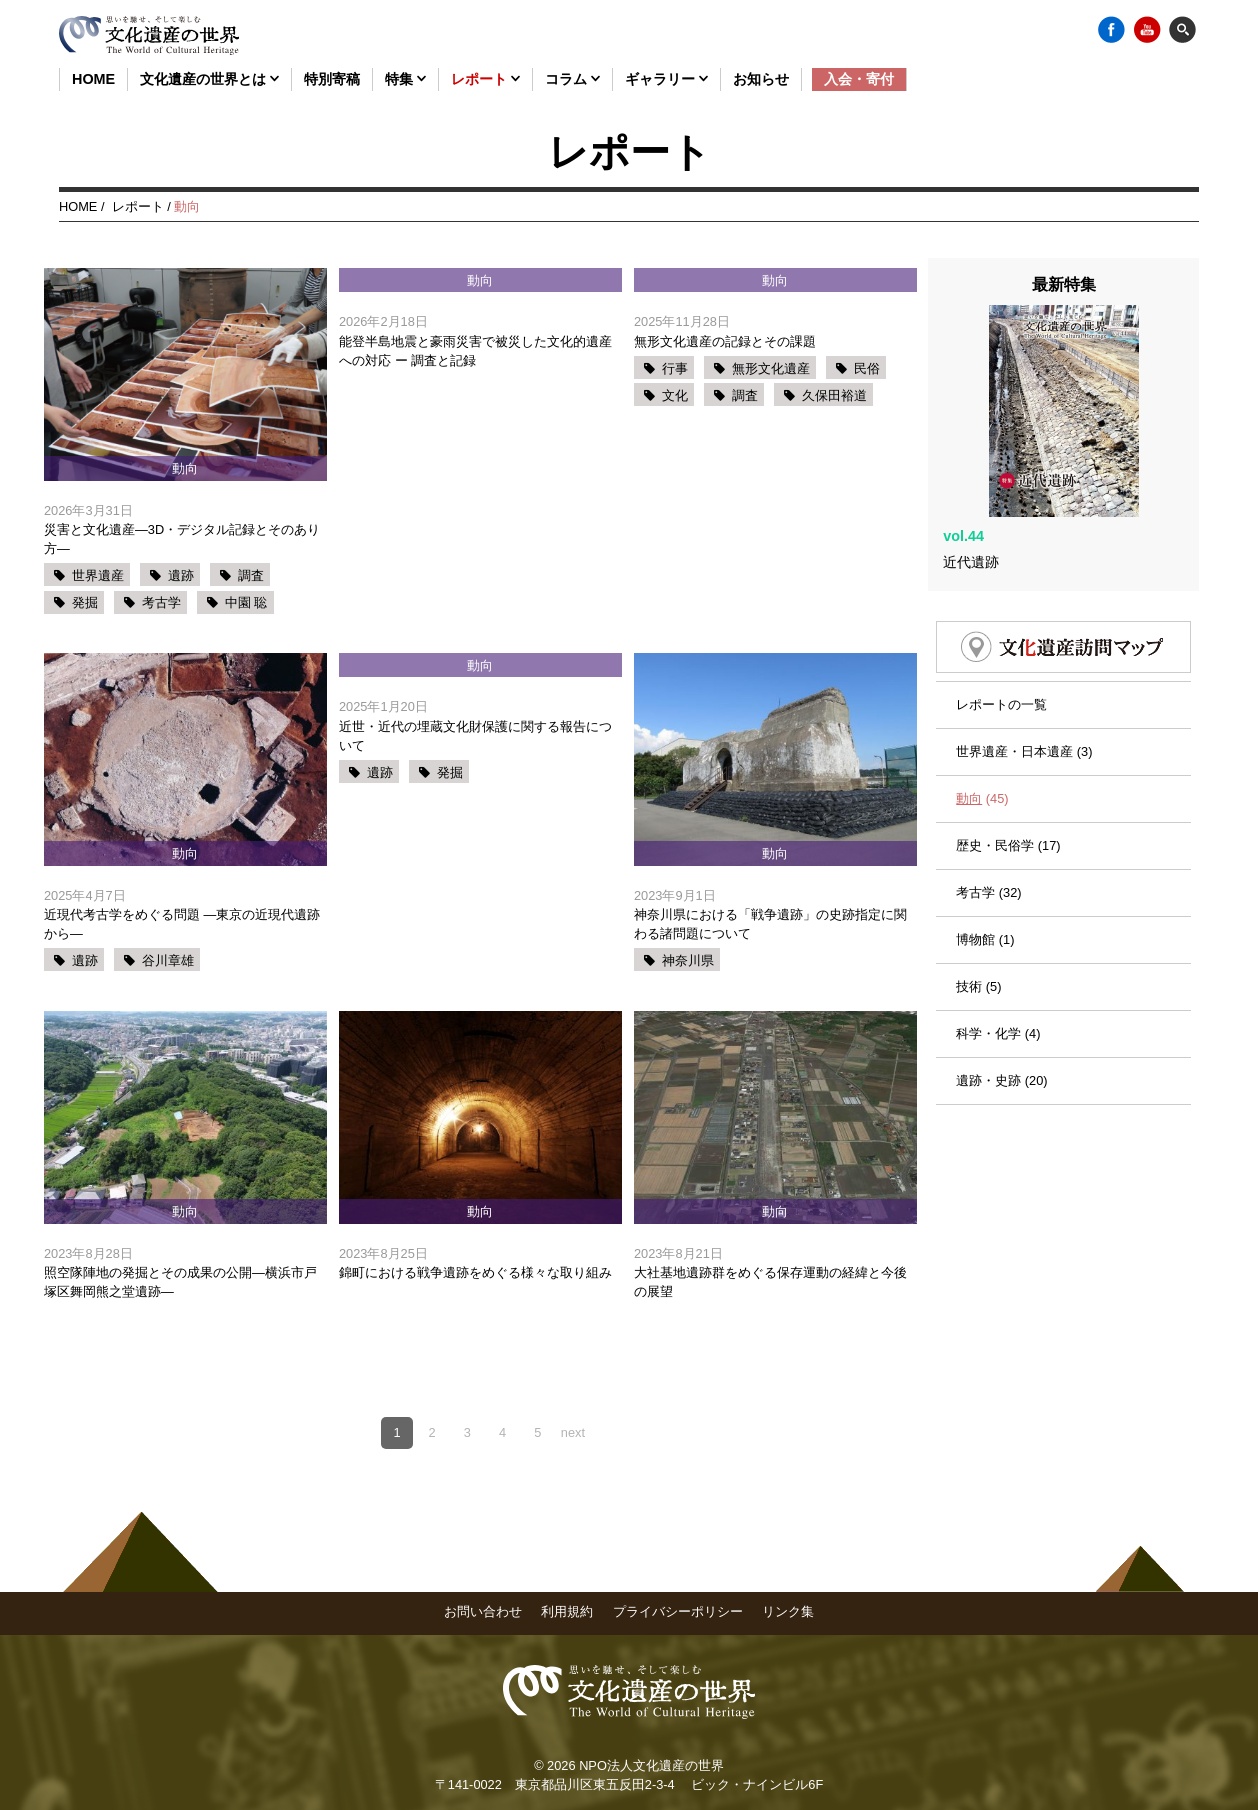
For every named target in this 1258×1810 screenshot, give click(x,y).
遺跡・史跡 (988, 1025)
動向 (969, 742)
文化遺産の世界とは (209, 79)
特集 (405, 79)
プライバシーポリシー (678, 1611)
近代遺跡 (971, 506)
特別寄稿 (332, 79)
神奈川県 (688, 960)
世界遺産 (98, 575)
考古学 (161, 602)
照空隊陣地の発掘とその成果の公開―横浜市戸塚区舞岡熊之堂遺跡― (180, 1282)
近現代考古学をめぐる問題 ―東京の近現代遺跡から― (182, 924)
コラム (572, 79)
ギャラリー (666, 79)
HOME (93, 79)
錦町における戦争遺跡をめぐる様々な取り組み (475, 1272)
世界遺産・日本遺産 (1014, 695)
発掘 (85, 602)
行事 (675, 368)
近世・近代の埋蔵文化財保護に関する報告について (475, 736)
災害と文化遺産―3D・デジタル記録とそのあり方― (182, 539)
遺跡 (181, 575)
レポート (485, 79)
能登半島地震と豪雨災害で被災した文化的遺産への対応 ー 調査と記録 (475, 351)
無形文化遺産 (771, 368)
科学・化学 (988, 978)
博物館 (975, 883)
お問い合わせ (483, 1611)
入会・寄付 (859, 79)
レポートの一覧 (1001, 648)
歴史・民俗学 (995, 789)
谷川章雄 (168, 960)
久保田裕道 (834, 395)
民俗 (867, 368)
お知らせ (761, 79)
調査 (251, 575)
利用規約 (567, 1611)
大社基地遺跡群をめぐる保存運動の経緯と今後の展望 (770, 1282)
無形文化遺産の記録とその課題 (725, 341)
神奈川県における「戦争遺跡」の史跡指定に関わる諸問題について (770, 924)
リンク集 (788, 1611)
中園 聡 (246, 602)
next (573, 1432)
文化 (675, 395)
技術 (969, 930)
